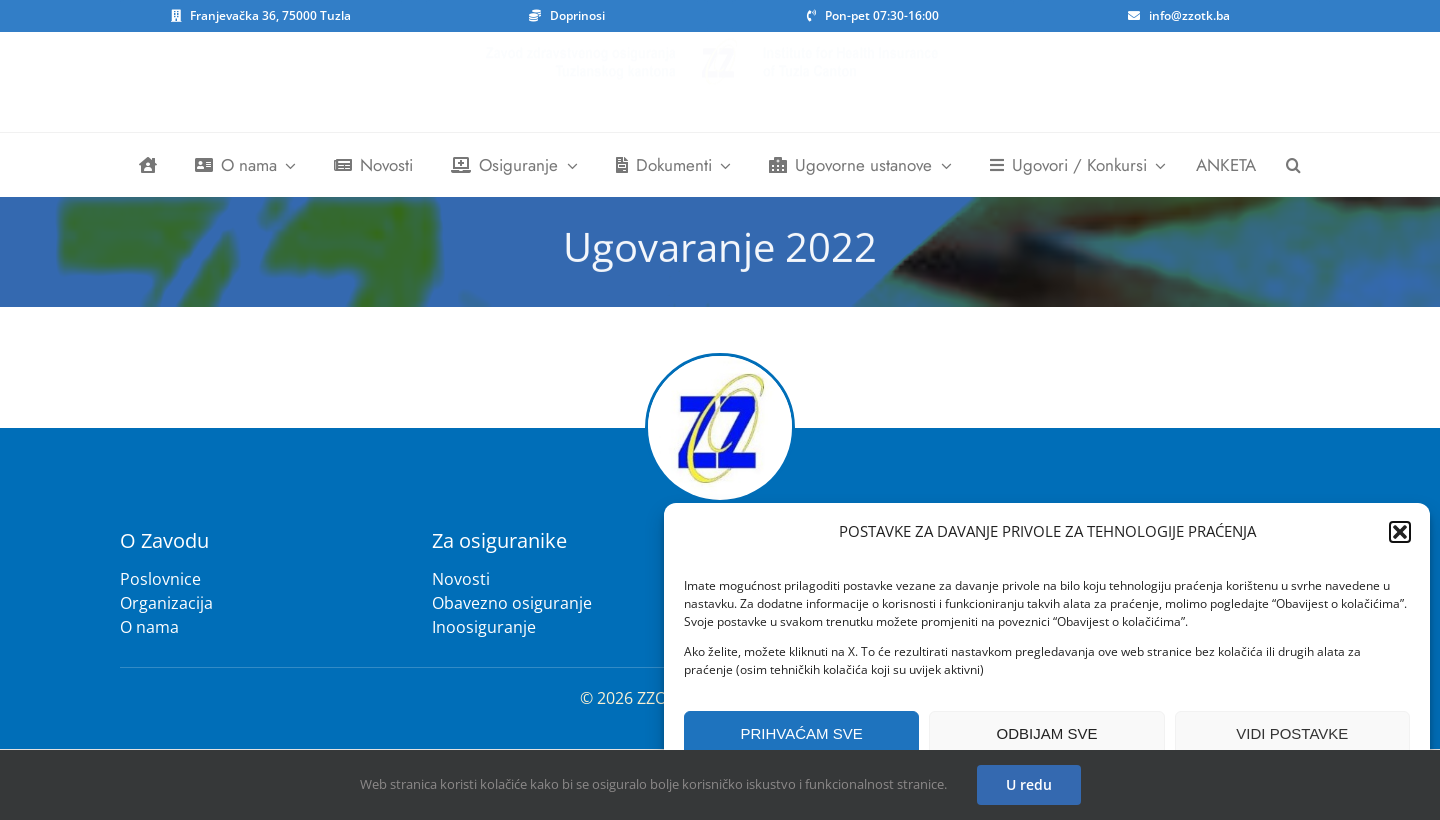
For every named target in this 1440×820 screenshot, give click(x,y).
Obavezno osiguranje (512, 603)
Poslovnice (160, 579)
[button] (1400, 532)
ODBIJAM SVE (1047, 733)
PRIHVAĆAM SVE (802, 733)
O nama (149, 627)
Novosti (461, 579)
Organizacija (166, 603)
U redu (1029, 784)
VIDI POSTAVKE (1292, 733)
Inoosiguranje (484, 627)
